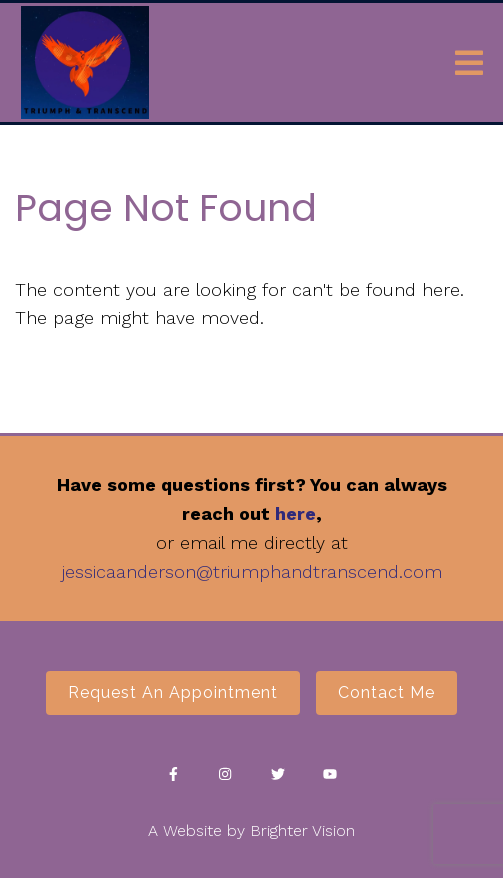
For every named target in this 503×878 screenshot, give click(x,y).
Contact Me (386, 692)
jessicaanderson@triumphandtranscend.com (252, 571)
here (295, 513)
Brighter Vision (302, 830)
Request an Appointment (173, 692)
